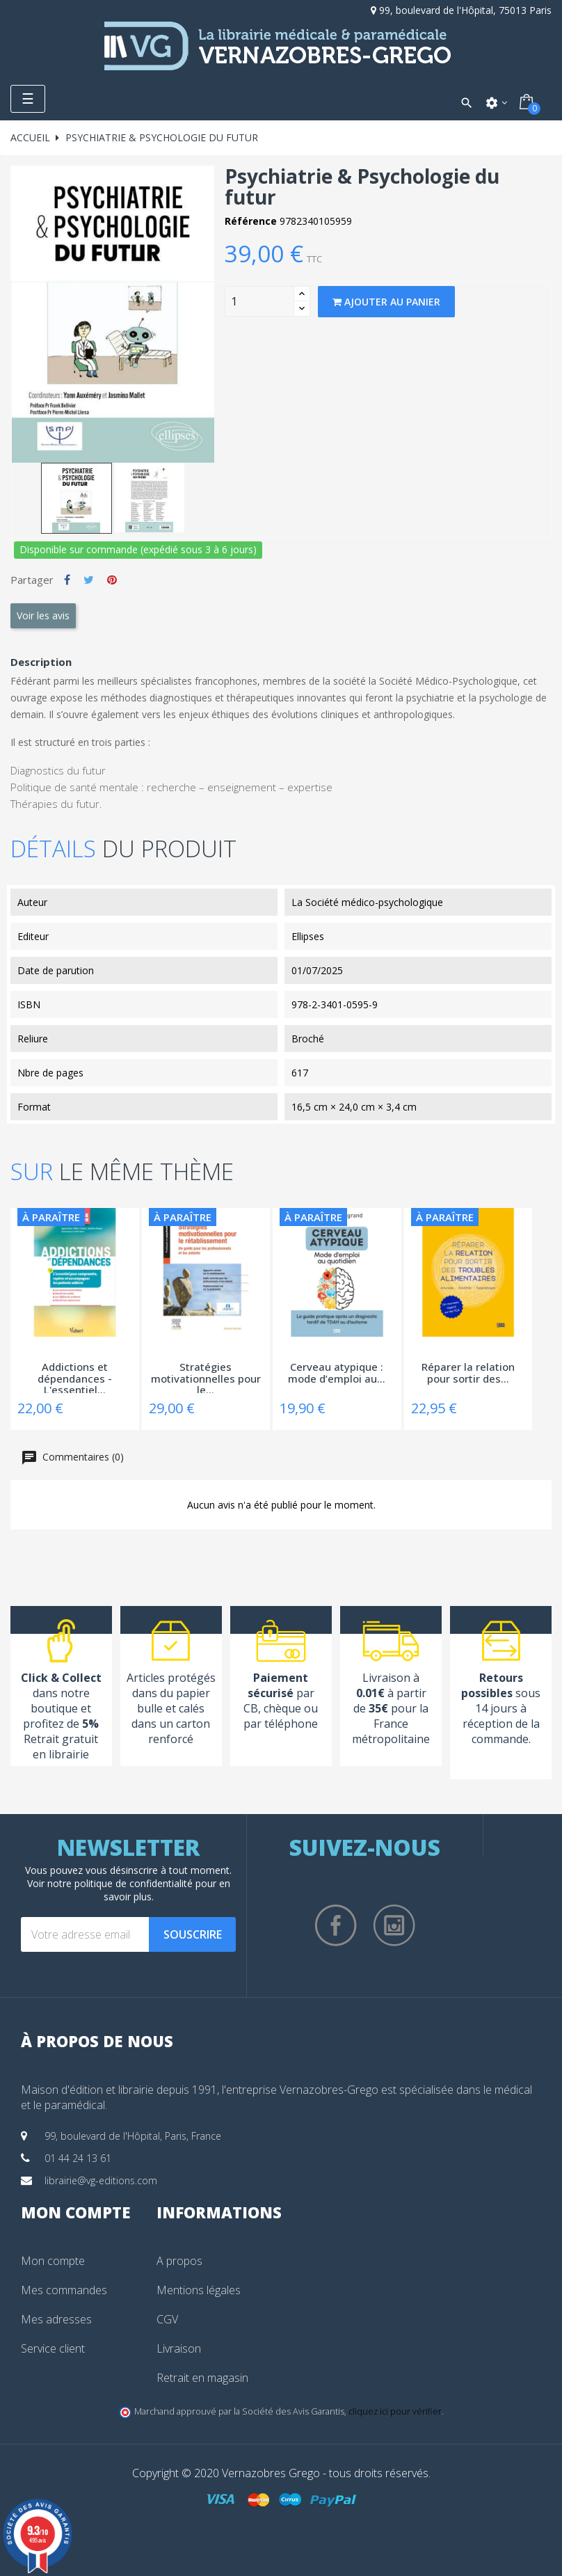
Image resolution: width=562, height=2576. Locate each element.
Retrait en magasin (202, 2377)
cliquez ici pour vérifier (395, 2411)
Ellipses (307, 936)
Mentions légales (198, 2290)
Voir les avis (43, 615)
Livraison (178, 2348)
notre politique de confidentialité (120, 1883)
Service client (53, 2348)
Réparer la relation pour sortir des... (468, 1373)
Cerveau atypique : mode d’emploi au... (336, 1373)
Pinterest (112, 580)
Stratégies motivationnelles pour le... (206, 1377)
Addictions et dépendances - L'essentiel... (75, 1377)
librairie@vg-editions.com (101, 2180)
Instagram (394, 1925)
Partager (67, 580)
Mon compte (53, 2260)
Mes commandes (64, 2290)
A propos (179, 2260)
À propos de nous (97, 2040)
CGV (167, 2319)
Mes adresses (56, 2319)
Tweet (88, 580)
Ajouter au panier (386, 301)
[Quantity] (259, 301)
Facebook (336, 1925)
